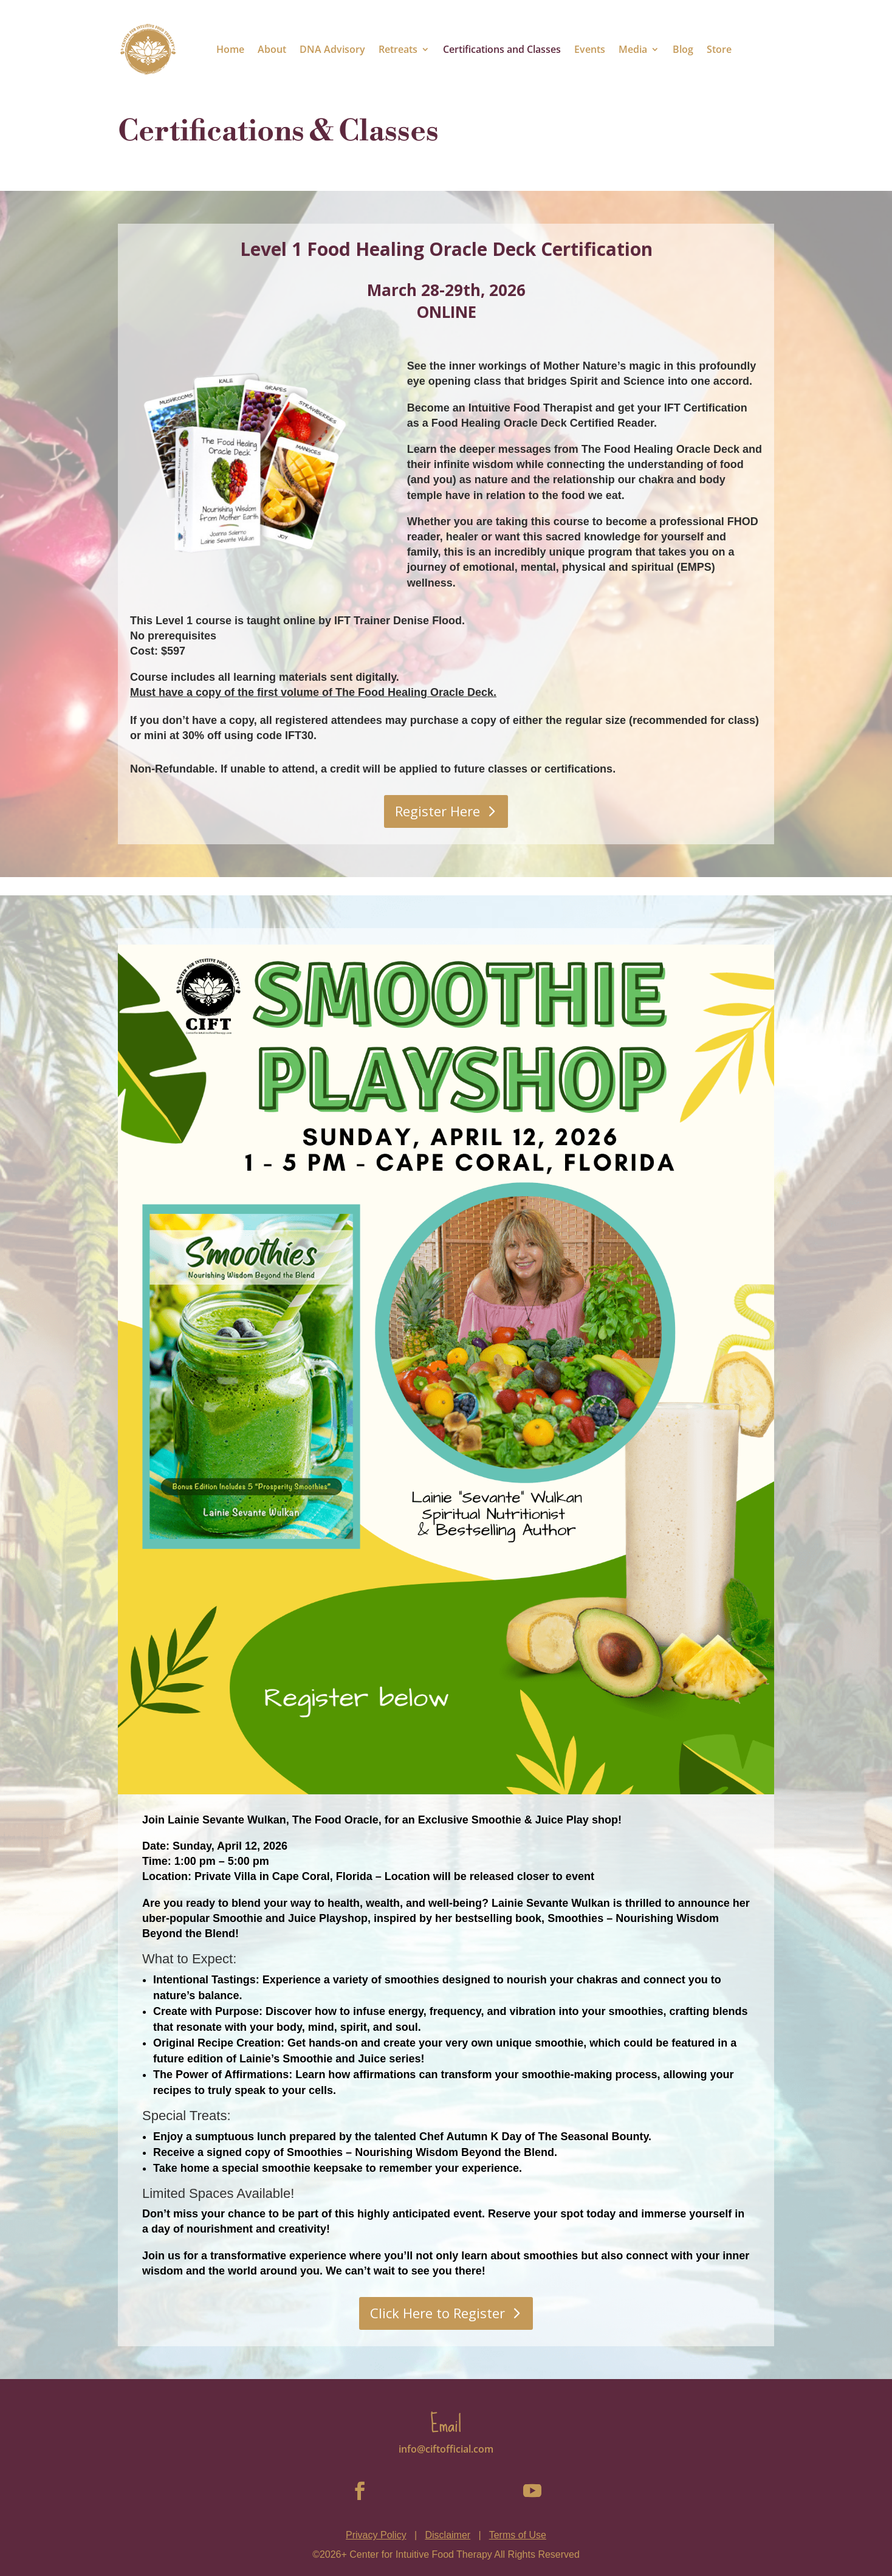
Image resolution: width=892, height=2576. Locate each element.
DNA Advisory (332, 49)
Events (589, 49)
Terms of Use (517, 2535)
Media (633, 49)
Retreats (398, 49)
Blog (683, 49)
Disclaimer (447, 2535)
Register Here (437, 811)
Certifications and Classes (502, 49)
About (272, 49)
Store (719, 49)
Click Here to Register (437, 2313)
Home (230, 49)
